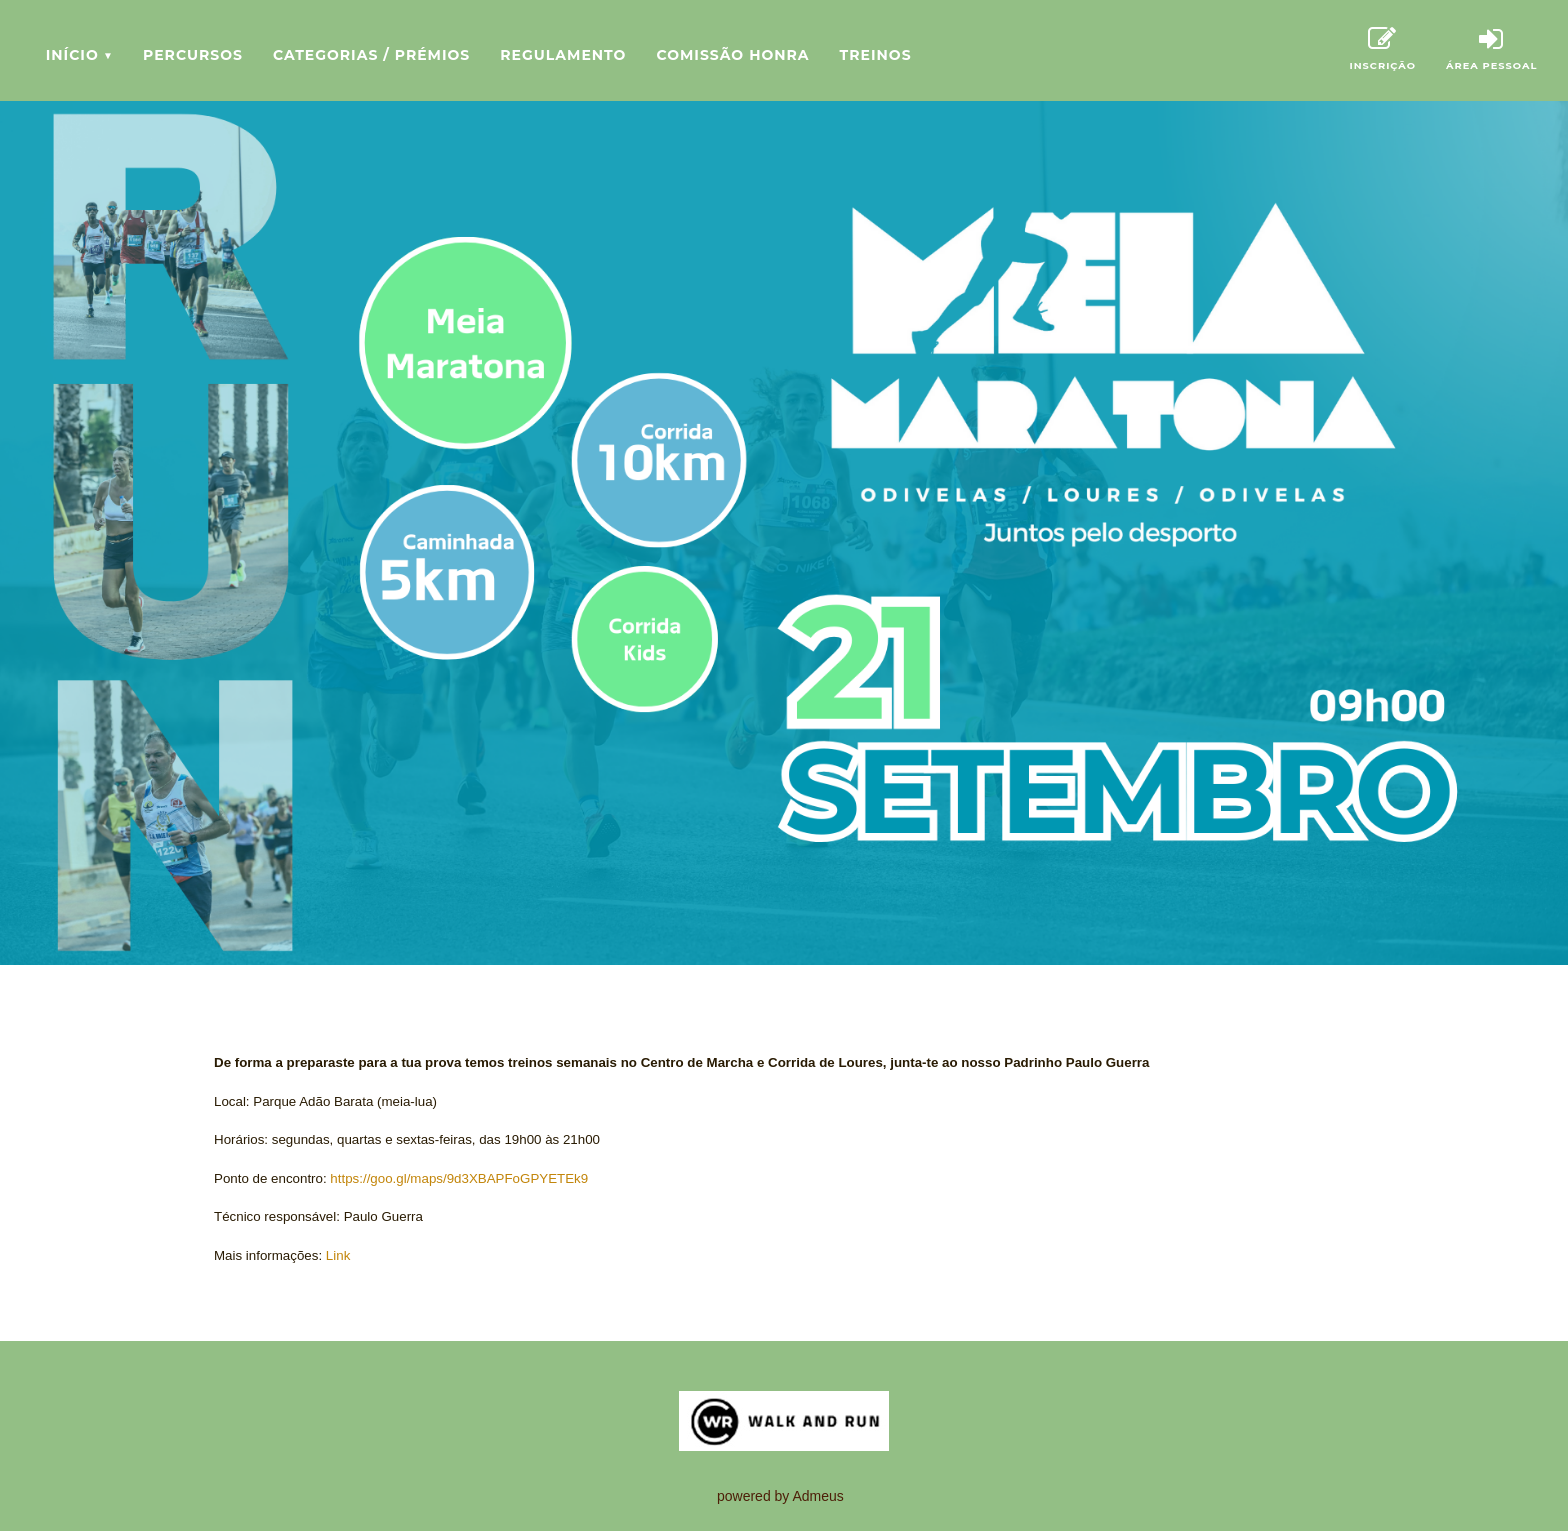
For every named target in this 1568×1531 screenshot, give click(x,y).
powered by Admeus (780, 1496)
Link (338, 1255)
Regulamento (563, 55)
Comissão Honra (732, 55)
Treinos (876, 55)
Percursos (193, 55)
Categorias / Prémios (371, 55)
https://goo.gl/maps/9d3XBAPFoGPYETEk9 (459, 1178)
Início (79, 55)
